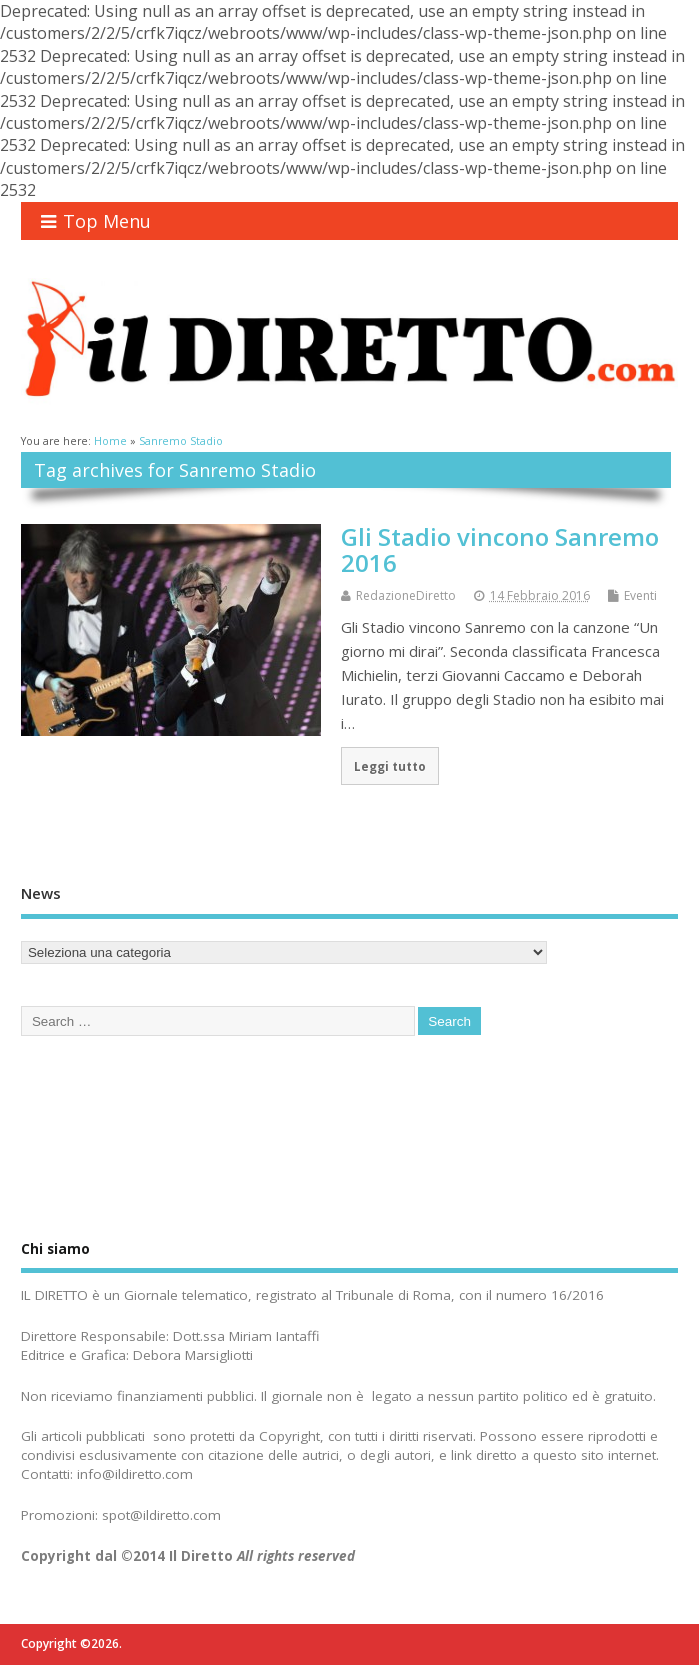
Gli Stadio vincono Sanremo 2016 (500, 549)
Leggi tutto (390, 766)
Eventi (640, 595)
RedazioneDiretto (406, 595)
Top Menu (96, 221)
